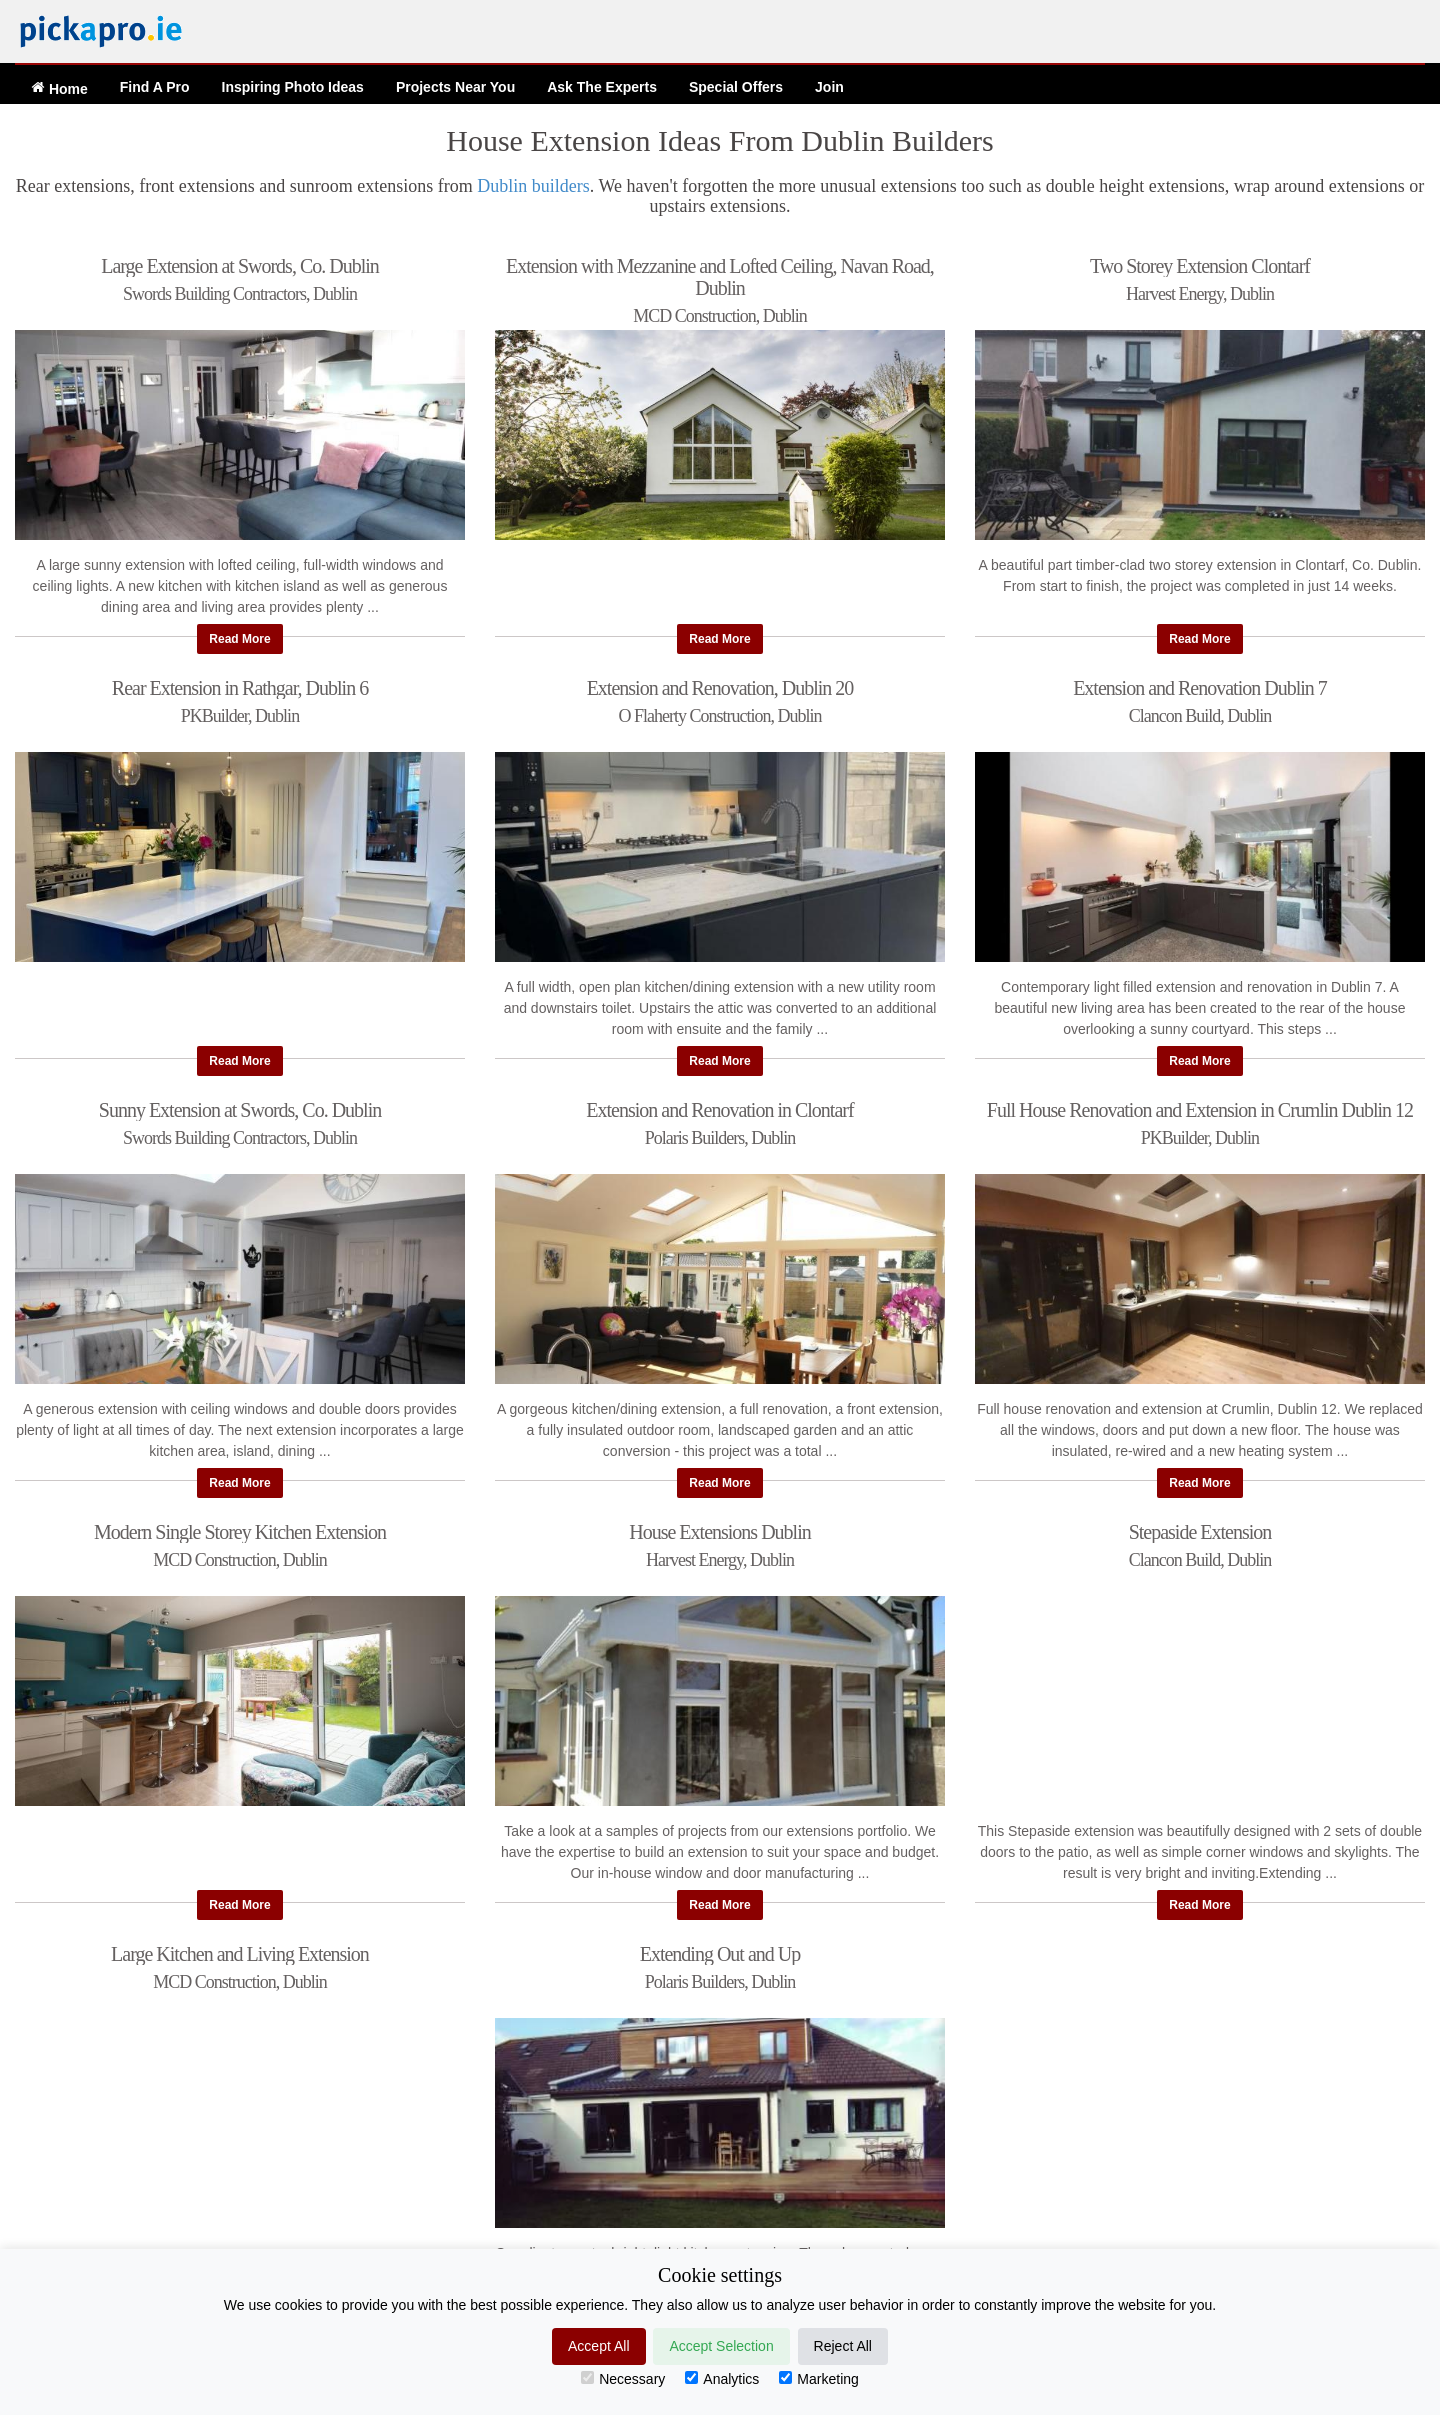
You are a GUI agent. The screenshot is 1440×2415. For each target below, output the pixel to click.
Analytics (722, 2379)
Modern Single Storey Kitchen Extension (240, 1532)
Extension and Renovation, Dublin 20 (720, 688)
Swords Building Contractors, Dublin (240, 294)
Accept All (598, 2346)
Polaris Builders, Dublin (720, 1138)
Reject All (843, 2346)
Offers (736, 87)
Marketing (818, 2379)
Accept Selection (721, 2346)
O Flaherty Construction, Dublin (719, 716)
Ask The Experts (602, 87)
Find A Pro (155, 87)
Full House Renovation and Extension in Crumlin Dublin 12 (1200, 1110)
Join (829, 87)
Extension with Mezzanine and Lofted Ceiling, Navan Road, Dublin (720, 277)
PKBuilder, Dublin (240, 716)
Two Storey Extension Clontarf (1200, 266)
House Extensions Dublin (719, 1532)
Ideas (293, 87)
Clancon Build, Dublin (1200, 716)
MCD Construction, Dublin (720, 316)
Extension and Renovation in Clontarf (719, 1110)
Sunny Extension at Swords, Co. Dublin (240, 1110)
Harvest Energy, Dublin (1200, 294)
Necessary (623, 2379)
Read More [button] (239, 639)
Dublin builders (533, 186)
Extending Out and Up (720, 1954)
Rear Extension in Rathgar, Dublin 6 (240, 688)
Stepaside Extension (1200, 1532)
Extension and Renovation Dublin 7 (1200, 688)
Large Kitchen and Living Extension (240, 1954)
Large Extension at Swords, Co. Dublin (240, 266)
